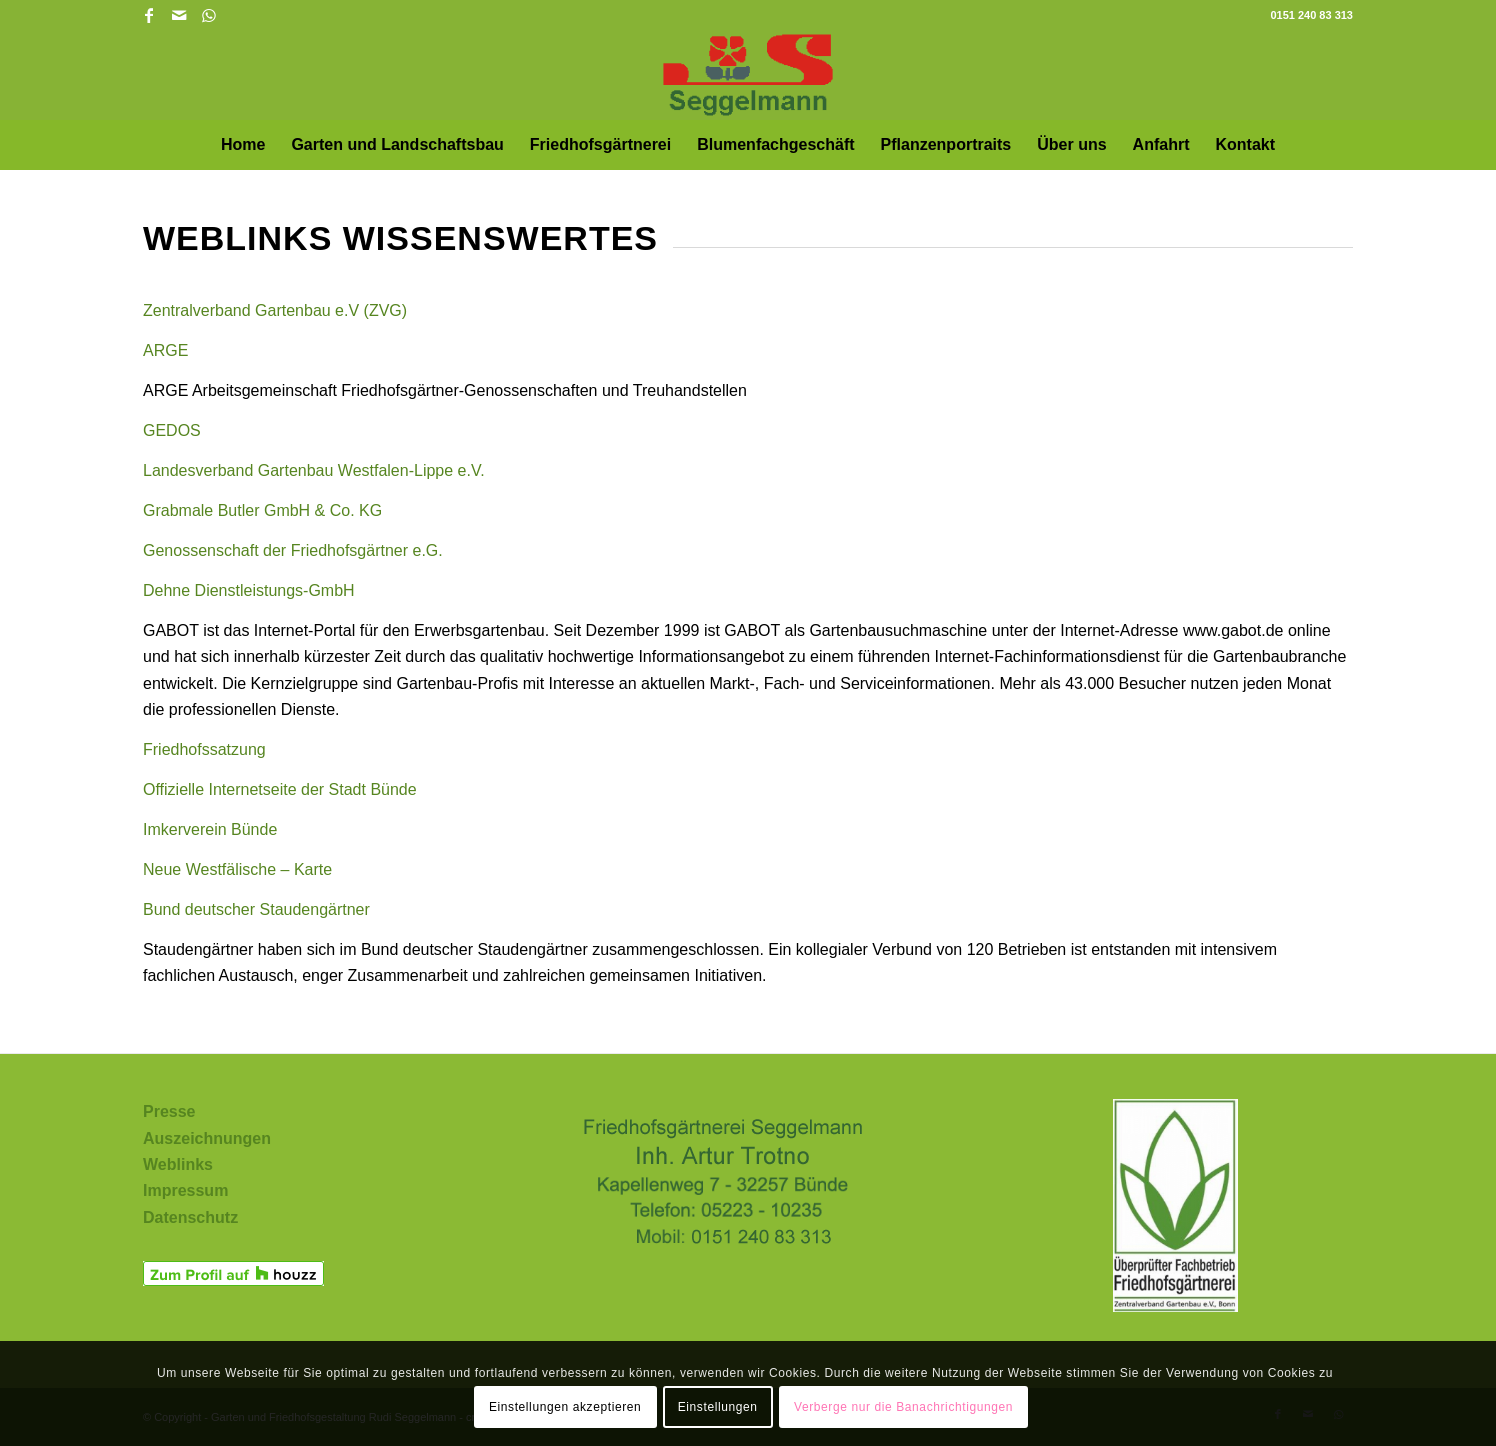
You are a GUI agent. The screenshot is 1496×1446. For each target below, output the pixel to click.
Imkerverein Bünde (210, 829)
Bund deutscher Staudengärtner (256, 909)
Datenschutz (190, 1217)
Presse (169, 1111)
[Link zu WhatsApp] (209, 15)
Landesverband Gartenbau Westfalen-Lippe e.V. (314, 470)
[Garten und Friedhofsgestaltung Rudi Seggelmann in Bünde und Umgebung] (748, 75)
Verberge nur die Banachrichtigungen (903, 1407)
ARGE (165, 350)
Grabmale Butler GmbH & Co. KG (262, 510)
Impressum (185, 1190)
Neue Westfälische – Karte (237, 869)
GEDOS (172, 430)
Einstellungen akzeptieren (565, 1407)
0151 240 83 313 (1311, 15)
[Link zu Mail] (178, 15)
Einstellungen (718, 1407)
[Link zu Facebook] (148, 15)
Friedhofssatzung (204, 749)
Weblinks (178, 1164)
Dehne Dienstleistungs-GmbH (249, 590)
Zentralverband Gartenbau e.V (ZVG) (275, 310)
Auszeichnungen (207, 1138)
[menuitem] (243, 145)
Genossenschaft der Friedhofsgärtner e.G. (293, 550)
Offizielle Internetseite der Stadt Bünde (280, 789)
